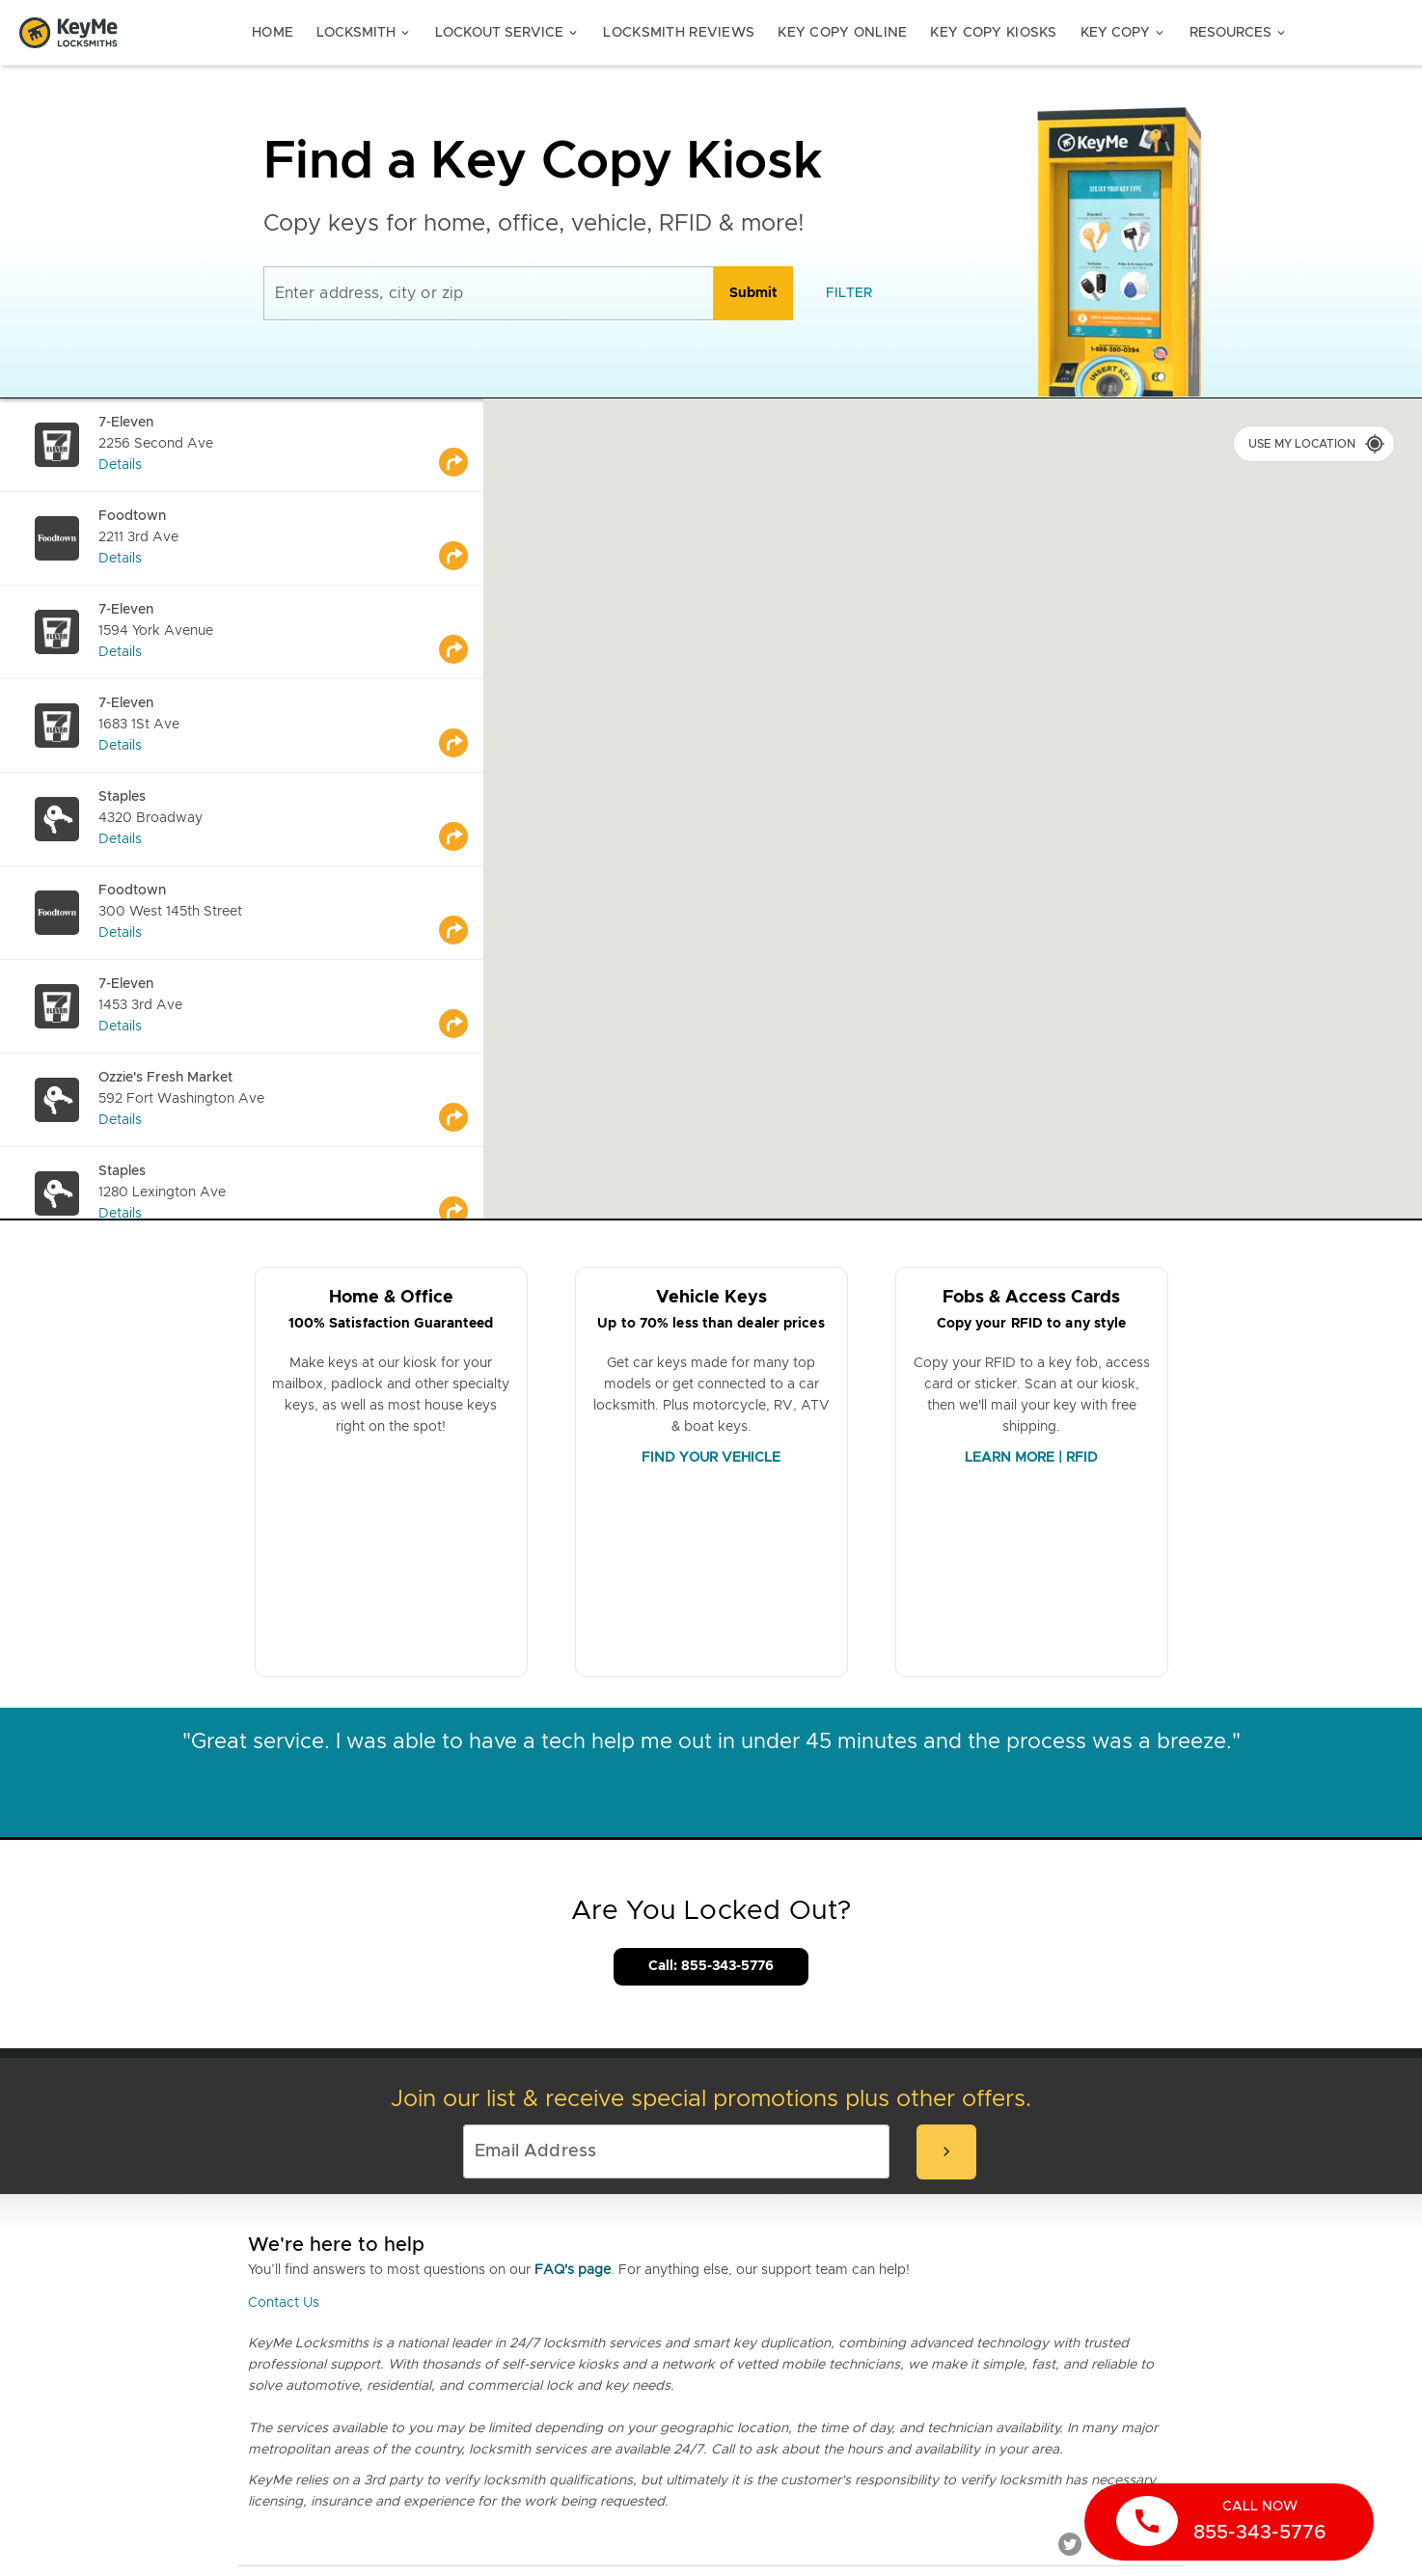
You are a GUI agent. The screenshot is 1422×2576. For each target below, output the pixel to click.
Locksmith (364, 33)
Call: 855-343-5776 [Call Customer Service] (711, 1966)
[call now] (1229, 2522)
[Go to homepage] (68, 33)
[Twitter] (1069, 2543)
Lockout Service (507, 33)
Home (272, 33)
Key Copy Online (842, 33)
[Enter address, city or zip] (489, 293)
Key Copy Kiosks (993, 33)
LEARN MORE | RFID (1031, 1458)
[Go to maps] (461, 445)
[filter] (849, 293)
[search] (753, 293)
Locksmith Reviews (678, 33)
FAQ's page (572, 2270)
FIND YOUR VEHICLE (711, 1458)
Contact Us (283, 2303)
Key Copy (1123, 33)
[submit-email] (946, 2151)
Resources (1239, 33)
